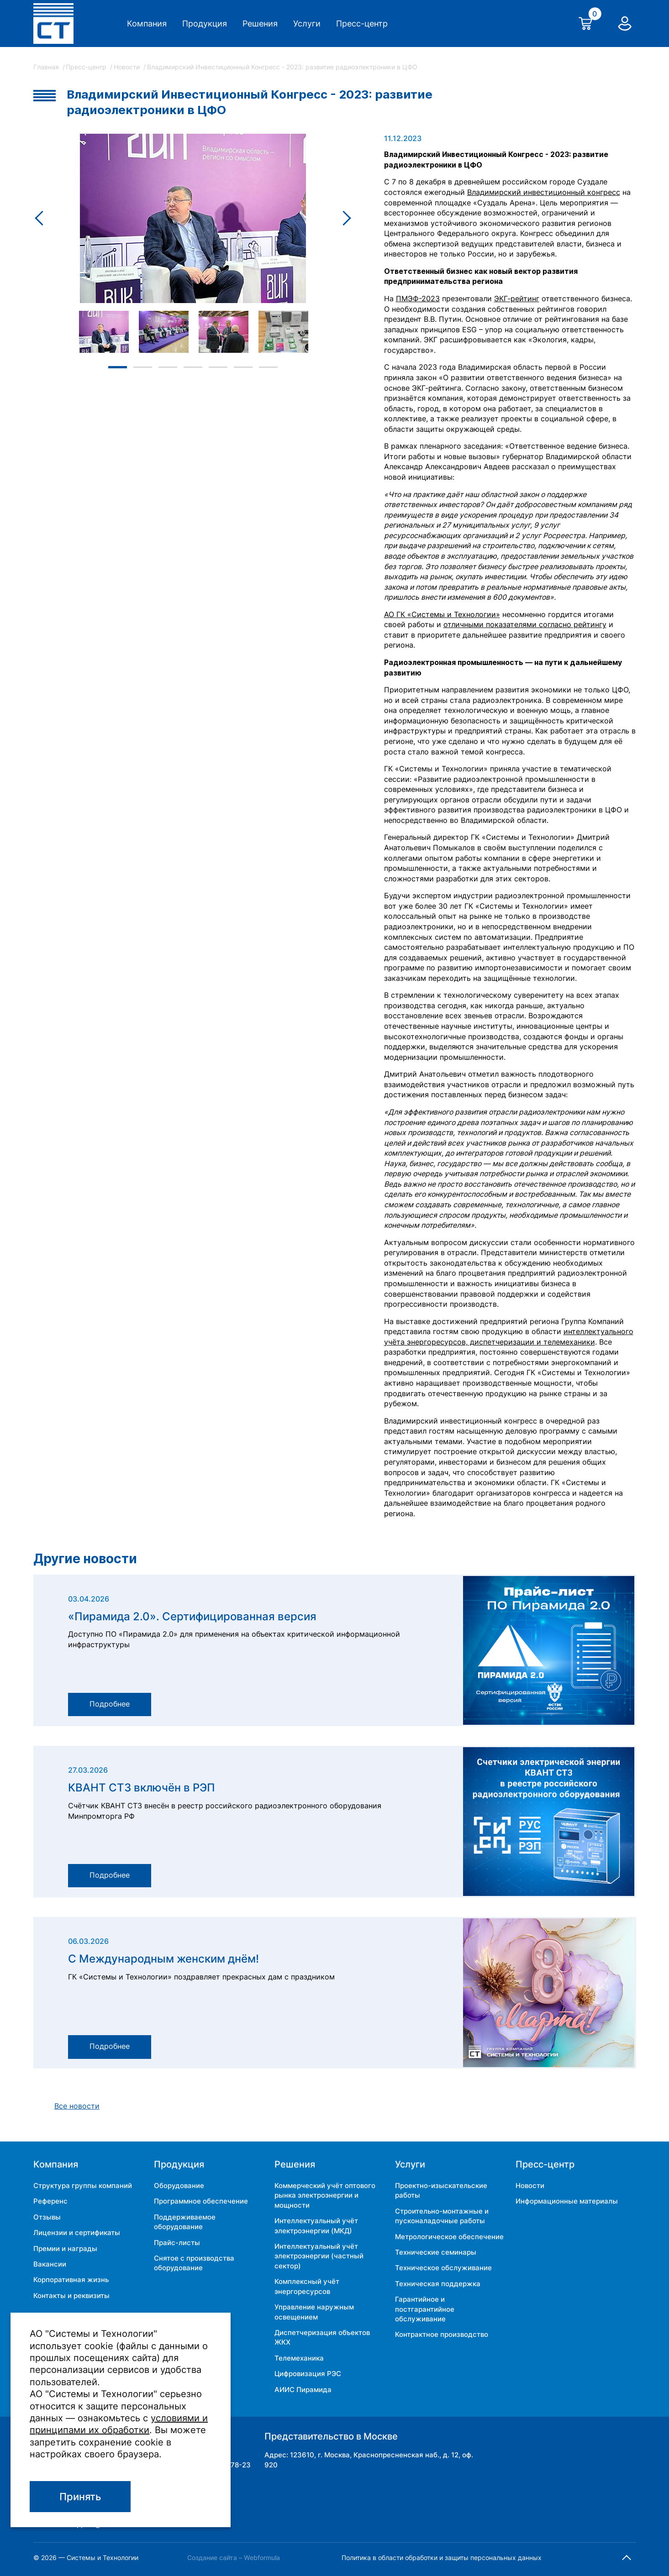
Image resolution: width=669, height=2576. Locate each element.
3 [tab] (167, 367)
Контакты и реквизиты (71, 2295)
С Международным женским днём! (163, 1959)
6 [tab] (243, 367)
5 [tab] (218, 367)
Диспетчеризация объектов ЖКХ (322, 2337)
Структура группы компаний (82, 2185)
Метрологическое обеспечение (449, 2236)
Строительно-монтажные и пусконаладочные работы (442, 2216)
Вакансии (49, 2264)
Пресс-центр (362, 23)
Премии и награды (65, 2248)
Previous (42, 218)
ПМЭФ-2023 (418, 298)
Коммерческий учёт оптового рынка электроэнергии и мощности (324, 2195)
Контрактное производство (441, 2334)
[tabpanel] (104, 332)
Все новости (77, 2106)
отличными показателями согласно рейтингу (524, 624)
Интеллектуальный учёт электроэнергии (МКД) (316, 2225)
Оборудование (179, 2185)
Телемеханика (299, 2358)
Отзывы (47, 2217)
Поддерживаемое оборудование (185, 2222)
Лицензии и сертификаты (76, 2232)
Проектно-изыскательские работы (441, 2190)
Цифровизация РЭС (307, 2373)
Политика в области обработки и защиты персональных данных (442, 2557)
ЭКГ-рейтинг (516, 298)
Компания (147, 23)
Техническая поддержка (437, 2283)
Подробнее (110, 1704)
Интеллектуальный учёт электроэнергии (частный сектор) (318, 2256)
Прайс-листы (177, 2242)
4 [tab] (193, 367)
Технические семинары (435, 2252)
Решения (260, 23)
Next (344, 218)
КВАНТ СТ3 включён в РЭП (141, 1788)
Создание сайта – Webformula (233, 2557)
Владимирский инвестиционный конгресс (543, 192)
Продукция (204, 23)
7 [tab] (268, 367)
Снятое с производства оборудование (194, 2263)
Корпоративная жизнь (71, 2279)
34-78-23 (234, 2465)
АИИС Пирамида (303, 2389)
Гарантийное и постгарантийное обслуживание (424, 2309)
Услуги (307, 23)
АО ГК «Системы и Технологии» (442, 614)
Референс (50, 2201)
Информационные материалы (567, 2201)
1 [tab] (117, 367)
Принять (80, 2497)
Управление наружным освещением (314, 2312)
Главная (47, 67)
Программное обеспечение (201, 2201)
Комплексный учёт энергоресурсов (306, 2286)
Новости (128, 67)
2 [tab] (142, 367)
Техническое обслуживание (443, 2267)
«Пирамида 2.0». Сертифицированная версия (192, 1617)
